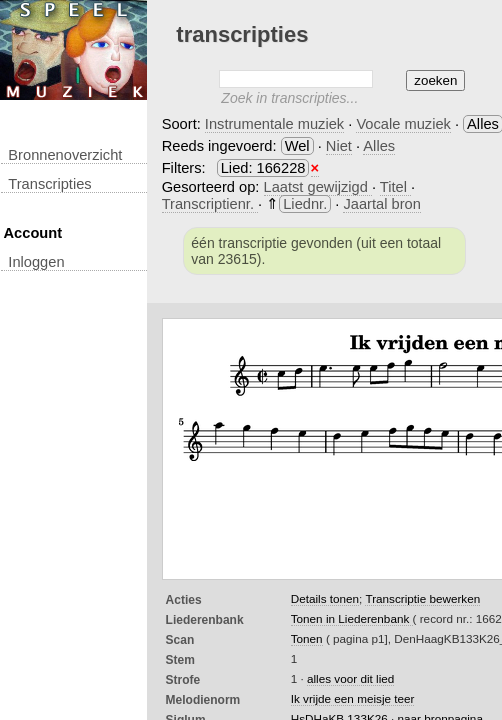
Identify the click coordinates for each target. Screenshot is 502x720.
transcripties (49, 184)
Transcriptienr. (210, 204)
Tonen (307, 638)
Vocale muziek (403, 124)
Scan (180, 640)
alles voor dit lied (350, 678)
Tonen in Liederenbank (352, 618)
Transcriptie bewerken (422, 598)
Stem (180, 660)
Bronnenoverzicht (65, 155)
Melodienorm (203, 700)
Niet (339, 146)
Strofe (183, 680)
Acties (184, 600)
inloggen (36, 262)
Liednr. (305, 204)
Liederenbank (205, 620)
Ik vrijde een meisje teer (353, 698)
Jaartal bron (381, 204)
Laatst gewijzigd (318, 187)
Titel (395, 187)
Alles (379, 146)
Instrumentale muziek (274, 124)
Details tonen (325, 598)
